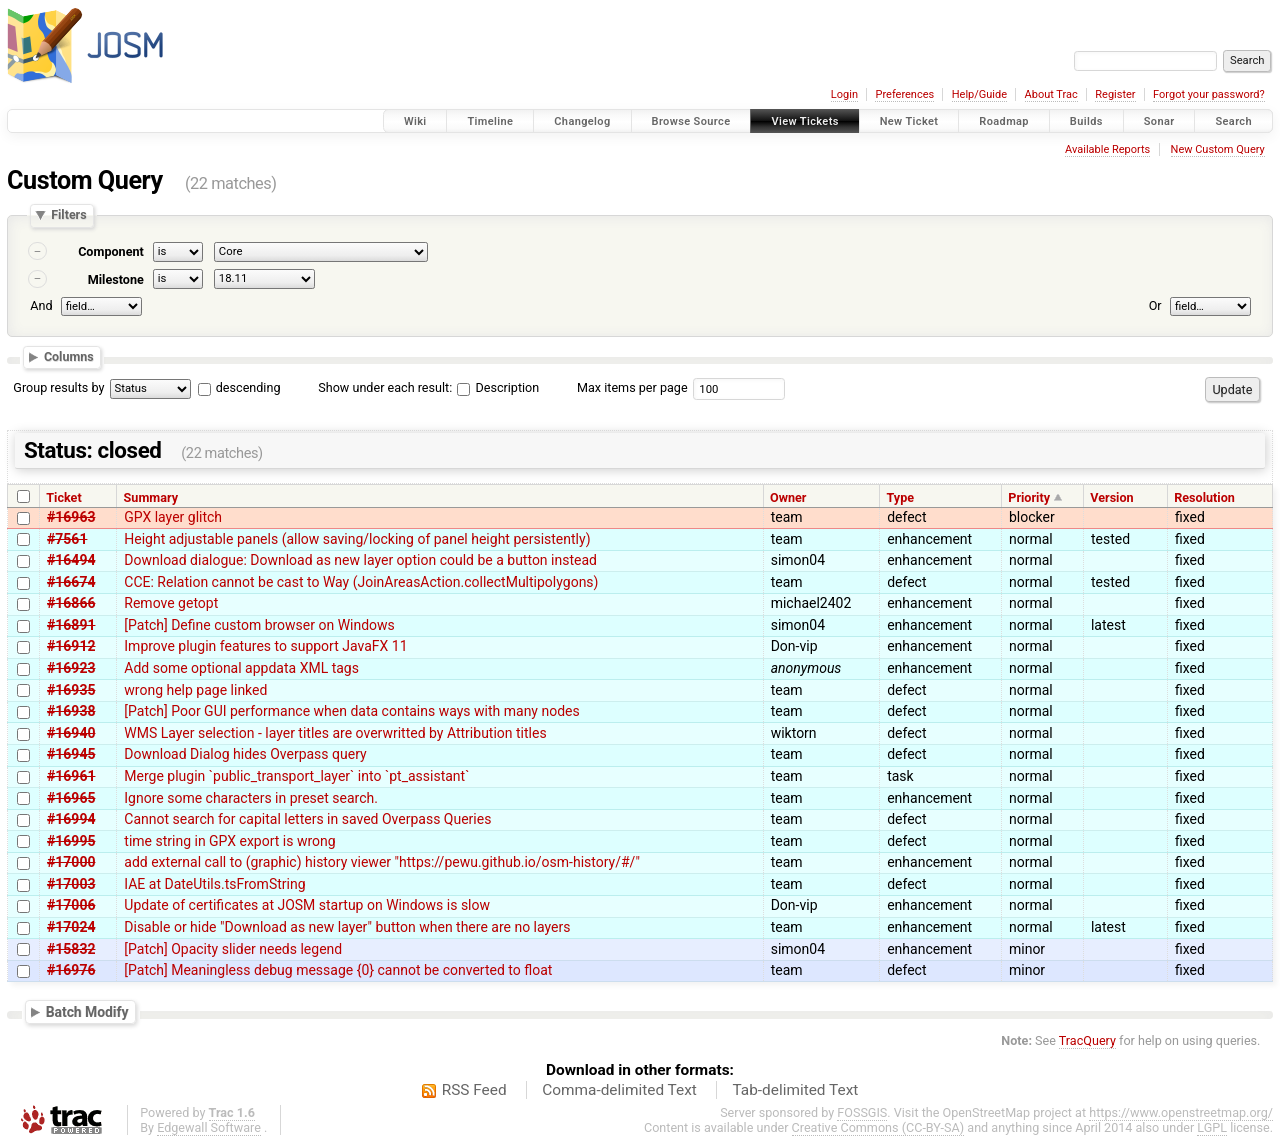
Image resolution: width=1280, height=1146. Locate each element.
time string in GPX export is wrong (229, 841)
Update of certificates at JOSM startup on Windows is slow (307, 905)
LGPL (1212, 1127)
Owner (788, 497)
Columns (69, 356)
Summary (151, 497)
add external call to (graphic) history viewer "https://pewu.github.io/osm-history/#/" (382, 862)
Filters (68, 215)
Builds (1086, 121)
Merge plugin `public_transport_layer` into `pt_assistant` (296, 776)
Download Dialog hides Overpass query (245, 754)
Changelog (582, 121)
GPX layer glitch (173, 517)
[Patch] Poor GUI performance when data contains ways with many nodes (351, 711)
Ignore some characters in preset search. (251, 798)
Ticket (63, 497)
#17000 (71, 862)
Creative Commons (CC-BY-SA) (878, 1127)
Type (900, 497)
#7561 (67, 539)
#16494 (71, 560)
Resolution (1204, 497)
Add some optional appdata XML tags (241, 668)
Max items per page (632, 387)
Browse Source (691, 121)
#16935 (71, 690)
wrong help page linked (195, 690)
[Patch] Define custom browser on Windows (259, 625)
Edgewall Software (209, 1127)
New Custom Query (1218, 149)
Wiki (415, 121)
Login (844, 94)
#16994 (71, 819)
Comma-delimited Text (619, 1090)
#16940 (71, 733)
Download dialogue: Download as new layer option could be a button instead (360, 560)
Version (1111, 497)
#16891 (71, 625)
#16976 (71, 970)
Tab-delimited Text (795, 1090)
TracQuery (1087, 1040)
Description (498, 387)
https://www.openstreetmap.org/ (1181, 1112)
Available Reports (1107, 149)
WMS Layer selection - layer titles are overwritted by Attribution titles (335, 733)
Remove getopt (171, 603)
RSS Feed (474, 1090)
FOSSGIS (862, 1112)
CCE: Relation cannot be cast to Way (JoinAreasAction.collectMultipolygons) (361, 582)
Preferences (904, 94)
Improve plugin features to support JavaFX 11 (265, 646)
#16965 (71, 798)
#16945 (71, 754)
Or (1155, 305)
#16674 (71, 582)
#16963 (71, 517)
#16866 (71, 603)
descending (248, 387)
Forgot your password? (1209, 94)
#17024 (71, 927)
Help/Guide (979, 94)
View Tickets (804, 121)
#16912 (71, 646)
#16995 (71, 841)
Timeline (490, 121)
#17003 (71, 884)
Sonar (1159, 121)
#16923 (71, 668)
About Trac (1051, 94)
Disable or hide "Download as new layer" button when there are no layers (347, 927)
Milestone (116, 279)
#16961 (71, 776)
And (41, 305)
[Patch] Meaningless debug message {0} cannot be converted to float (338, 970)
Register (1115, 94)
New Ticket (909, 121)
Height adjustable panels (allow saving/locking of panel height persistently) (357, 539)
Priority (1029, 497)
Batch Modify (87, 1011)
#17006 (71, 905)
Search (1233, 121)
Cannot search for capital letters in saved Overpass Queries (307, 819)
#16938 (71, 711)
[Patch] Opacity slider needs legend (233, 949)
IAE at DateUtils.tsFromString (214, 884)
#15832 (71, 949)
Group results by (58, 387)
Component (111, 251)
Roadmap (1004, 121)
